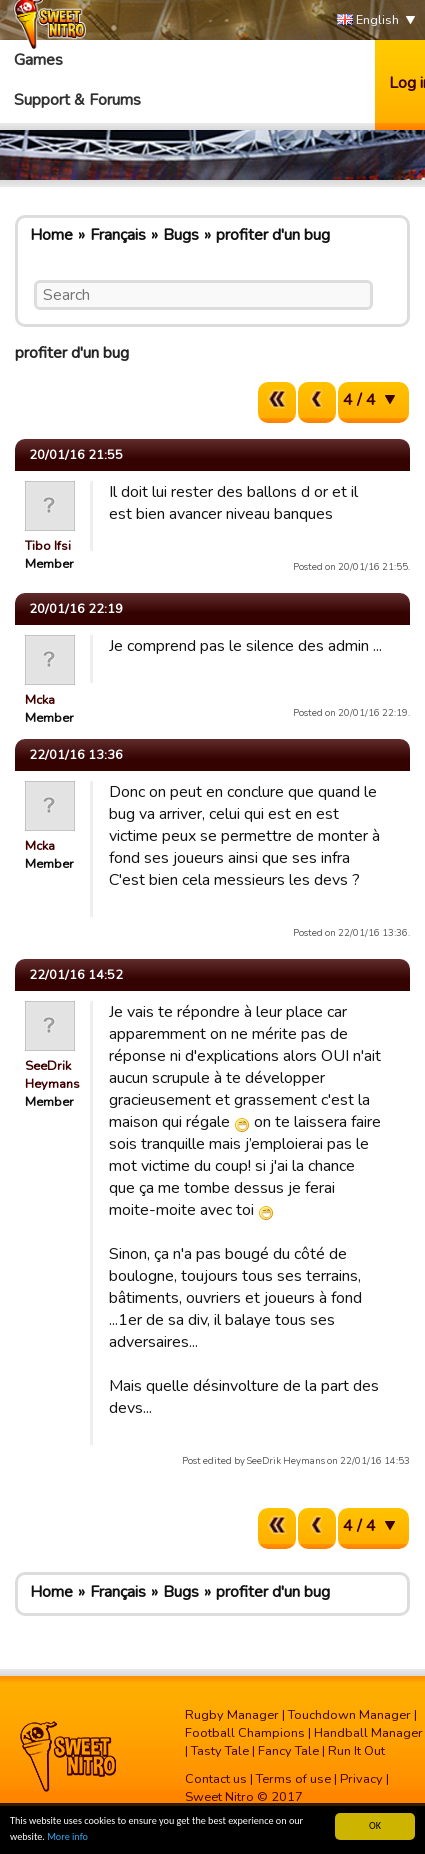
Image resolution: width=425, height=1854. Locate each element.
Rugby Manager (232, 1715)
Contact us (216, 1779)
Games (38, 60)
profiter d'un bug (273, 235)
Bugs (181, 235)
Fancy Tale (288, 1751)
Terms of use (293, 1779)
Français (118, 235)
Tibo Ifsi (48, 546)
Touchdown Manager (349, 1715)
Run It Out (356, 1751)
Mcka (40, 700)
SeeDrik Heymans (52, 1075)
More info (67, 1837)
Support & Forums (77, 100)
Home (51, 235)
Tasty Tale (220, 1751)
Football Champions (245, 1733)
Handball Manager (368, 1733)
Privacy (361, 1779)
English (368, 20)
